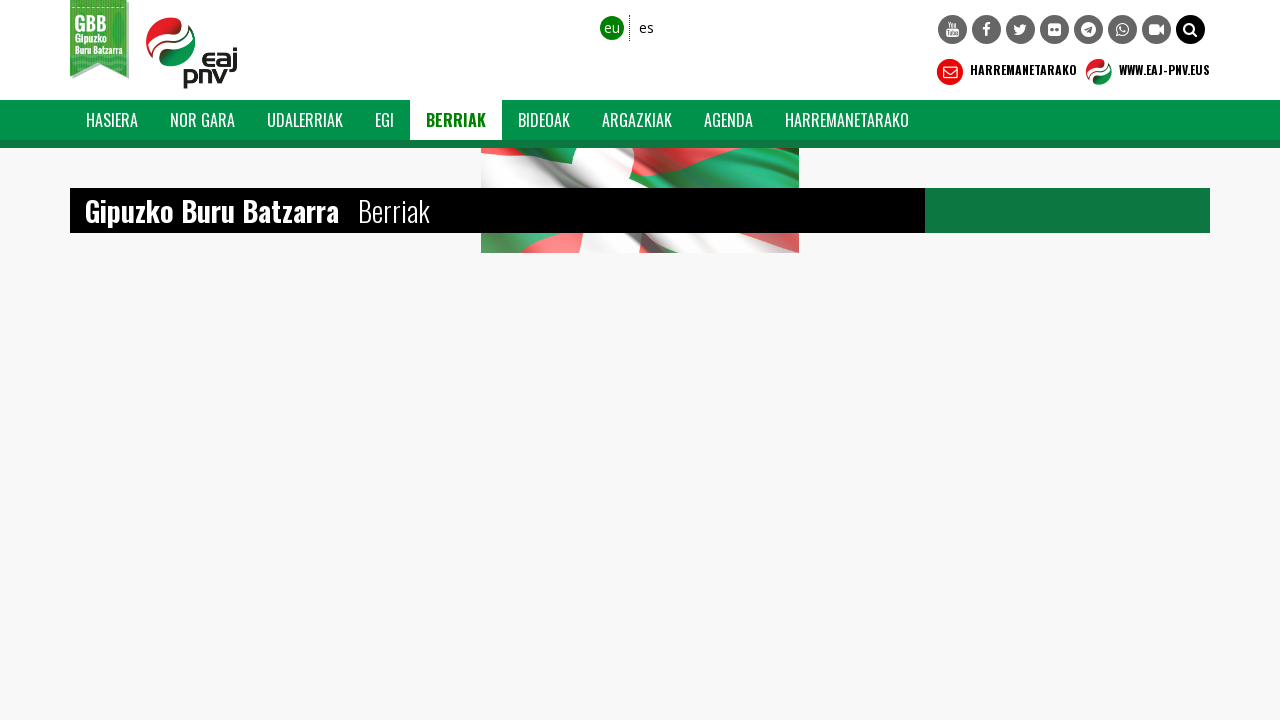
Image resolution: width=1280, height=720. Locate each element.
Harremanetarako (1004, 72)
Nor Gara (202, 120)
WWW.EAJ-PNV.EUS (1145, 72)
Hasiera (112, 120)
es (646, 27)
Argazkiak (637, 120)
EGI (384, 120)
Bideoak (544, 120)
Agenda (728, 120)
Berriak (456, 120)
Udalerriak (305, 120)
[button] (1190, 29)
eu (612, 27)
